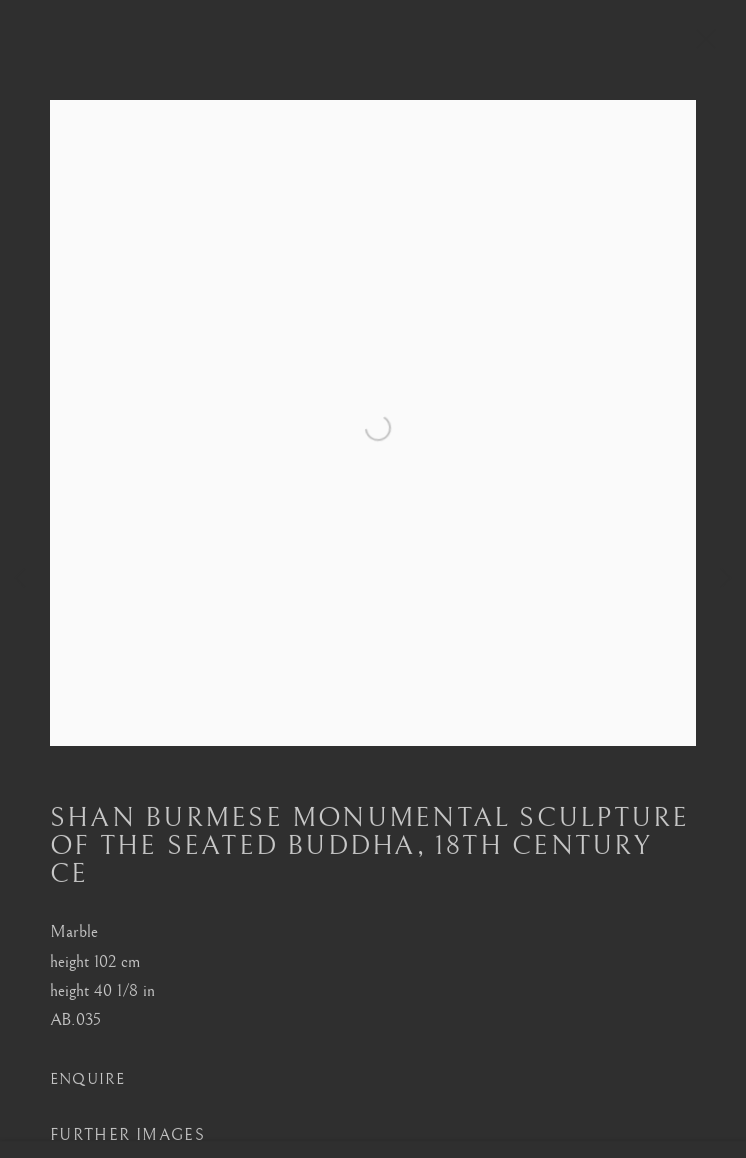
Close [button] (718, 45)
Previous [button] (20, 579)
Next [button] (726, 579)
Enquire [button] (88, 1094)
